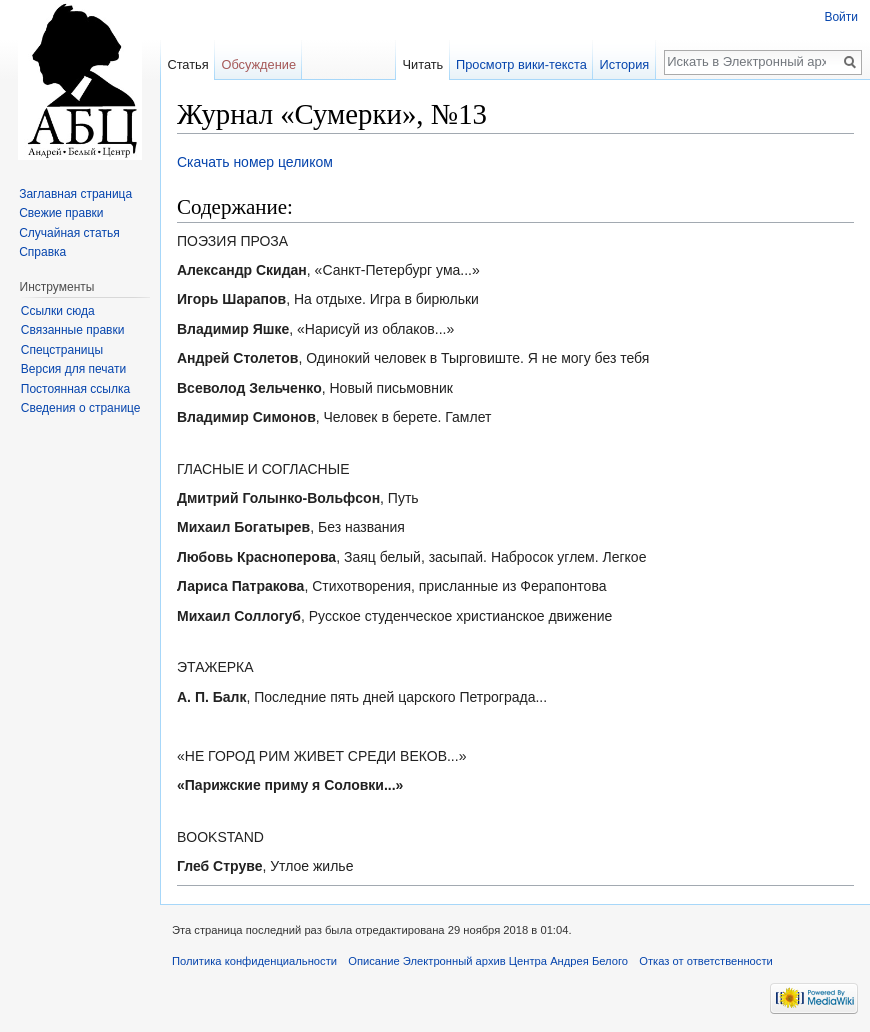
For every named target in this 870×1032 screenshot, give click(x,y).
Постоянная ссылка (75, 389)
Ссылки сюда (58, 311)
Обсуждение (258, 64)
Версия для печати (73, 369)
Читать (422, 64)
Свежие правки (61, 213)
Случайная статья (69, 233)
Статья (187, 64)
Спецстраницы (62, 350)
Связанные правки (73, 330)
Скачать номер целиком (255, 162)
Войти (841, 17)
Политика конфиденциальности (254, 961)
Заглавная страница (75, 194)
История (625, 64)
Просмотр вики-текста (521, 64)
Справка (42, 252)
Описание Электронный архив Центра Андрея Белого (488, 961)
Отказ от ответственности (706, 961)
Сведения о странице (81, 408)
